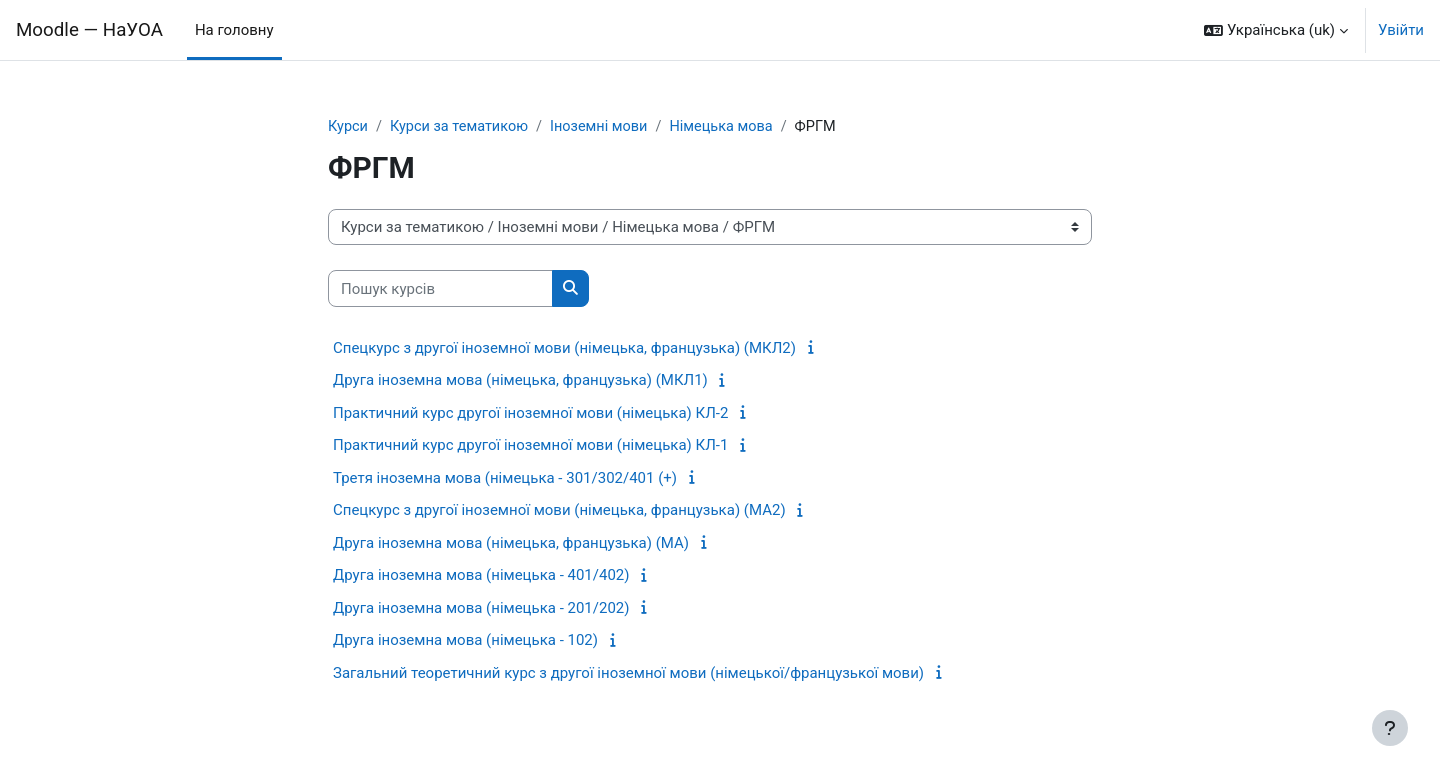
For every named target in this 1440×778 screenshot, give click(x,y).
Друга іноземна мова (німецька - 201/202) (481, 609)
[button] (1276, 30)
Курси (348, 127)
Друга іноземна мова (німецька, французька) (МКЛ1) (520, 381)
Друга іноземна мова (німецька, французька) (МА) (511, 544)
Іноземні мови (607, 127)
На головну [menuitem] (234, 30)
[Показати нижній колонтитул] (1390, 728)
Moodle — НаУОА (89, 30)
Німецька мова (733, 127)
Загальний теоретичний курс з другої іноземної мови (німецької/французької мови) (628, 674)
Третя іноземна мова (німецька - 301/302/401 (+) (505, 479)
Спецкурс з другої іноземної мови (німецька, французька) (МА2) (559, 511)
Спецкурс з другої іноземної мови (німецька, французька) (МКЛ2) (564, 349)
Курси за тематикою (463, 127)
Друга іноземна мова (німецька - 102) (465, 641)
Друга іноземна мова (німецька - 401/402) (481, 576)
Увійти (1401, 30)
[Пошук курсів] (440, 289)
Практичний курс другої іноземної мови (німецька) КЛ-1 (530, 446)
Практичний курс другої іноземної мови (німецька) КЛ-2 (530, 414)
